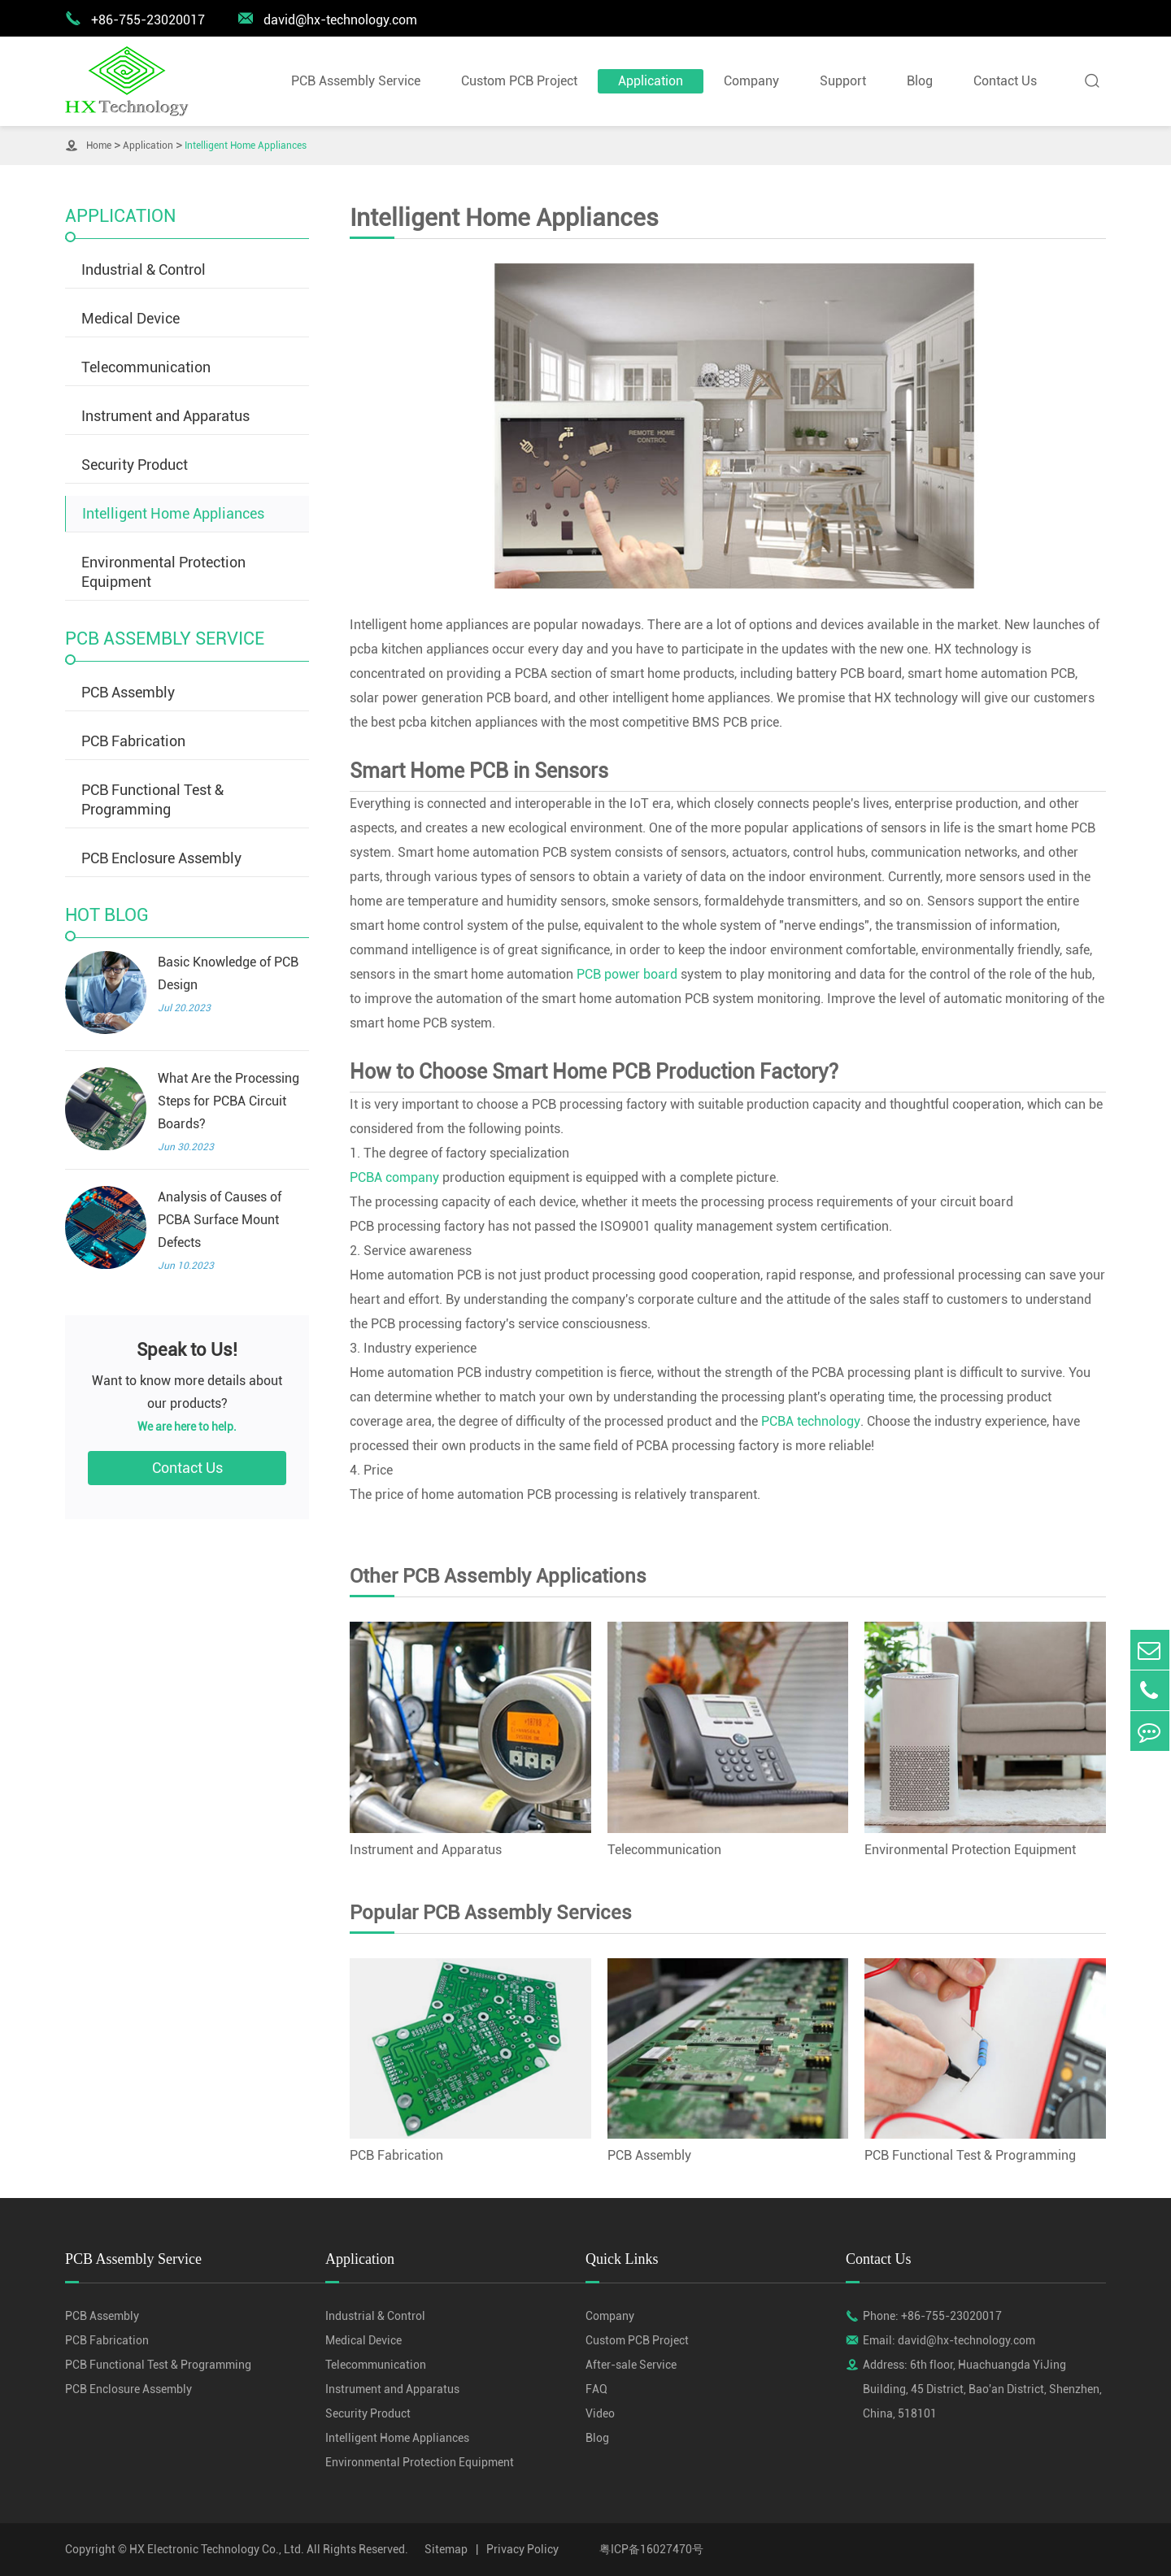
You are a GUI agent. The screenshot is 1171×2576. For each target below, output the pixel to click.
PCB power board (627, 974)
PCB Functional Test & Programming (152, 799)
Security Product (134, 464)
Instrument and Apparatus (165, 415)
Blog (920, 81)
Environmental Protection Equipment (163, 572)
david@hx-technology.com (327, 19)
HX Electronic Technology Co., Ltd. (216, 2549)
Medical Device (130, 318)
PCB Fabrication (133, 740)
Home (98, 145)
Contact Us (1005, 81)
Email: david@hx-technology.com (949, 2340)
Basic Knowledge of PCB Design (228, 973)
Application (650, 81)
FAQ (596, 2389)
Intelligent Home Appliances (246, 145)
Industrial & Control (143, 269)
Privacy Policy (522, 2549)
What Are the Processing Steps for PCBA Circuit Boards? (228, 1101)
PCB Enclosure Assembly (161, 858)
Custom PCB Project (519, 81)
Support (843, 81)
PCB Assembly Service (355, 81)
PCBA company (394, 1177)
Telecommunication (146, 367)
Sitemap (446, 2549)
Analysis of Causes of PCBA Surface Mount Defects (219, 1219)
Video (600, 2413)
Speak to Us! (187, 1350)
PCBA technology (810, 1421)
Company (751, 81)
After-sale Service (631, 2364)
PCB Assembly (128, 692)
